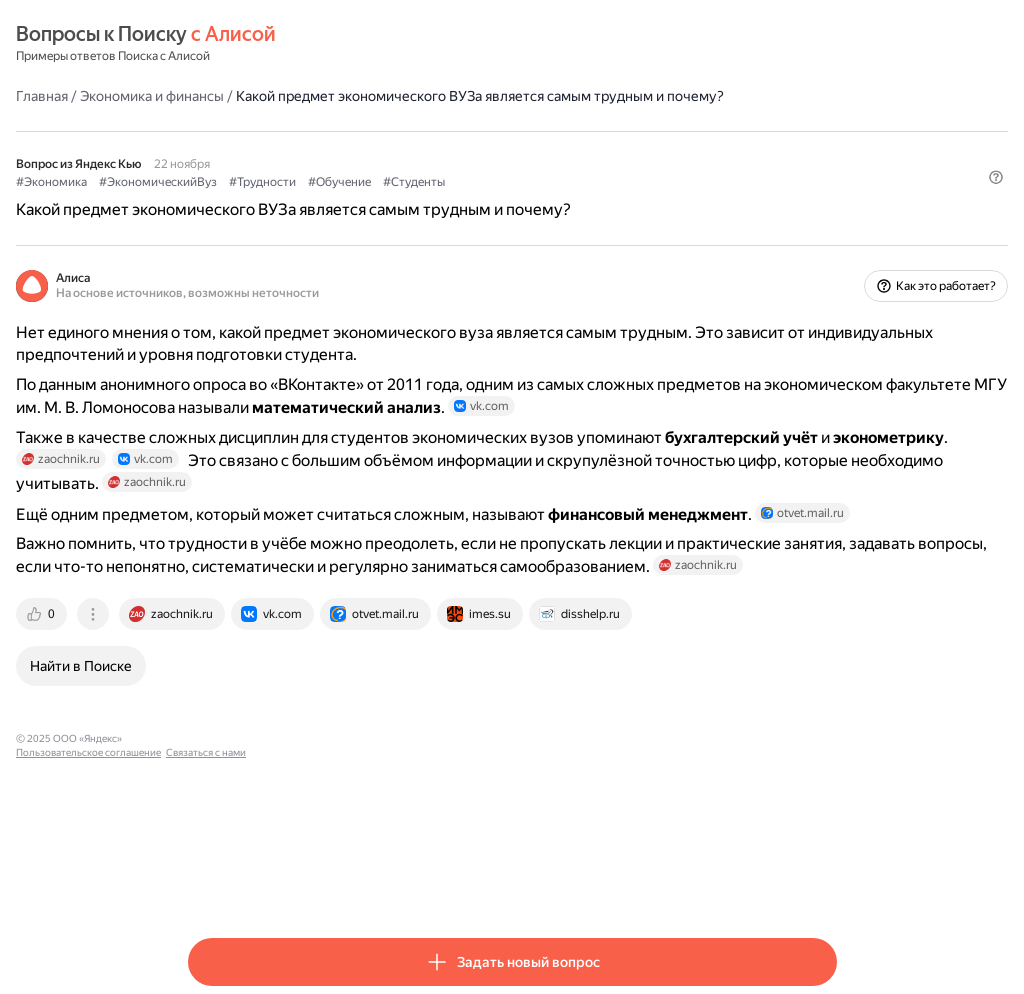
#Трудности (434, 201)
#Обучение (511, 201)
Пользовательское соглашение (375, 882)
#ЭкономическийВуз (330, 201)
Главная (214, 95)
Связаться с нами (493, 882)
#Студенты (586, 201)
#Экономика (223, 201)
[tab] (215, 758)
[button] (825, 235)
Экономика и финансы (324, 95)
